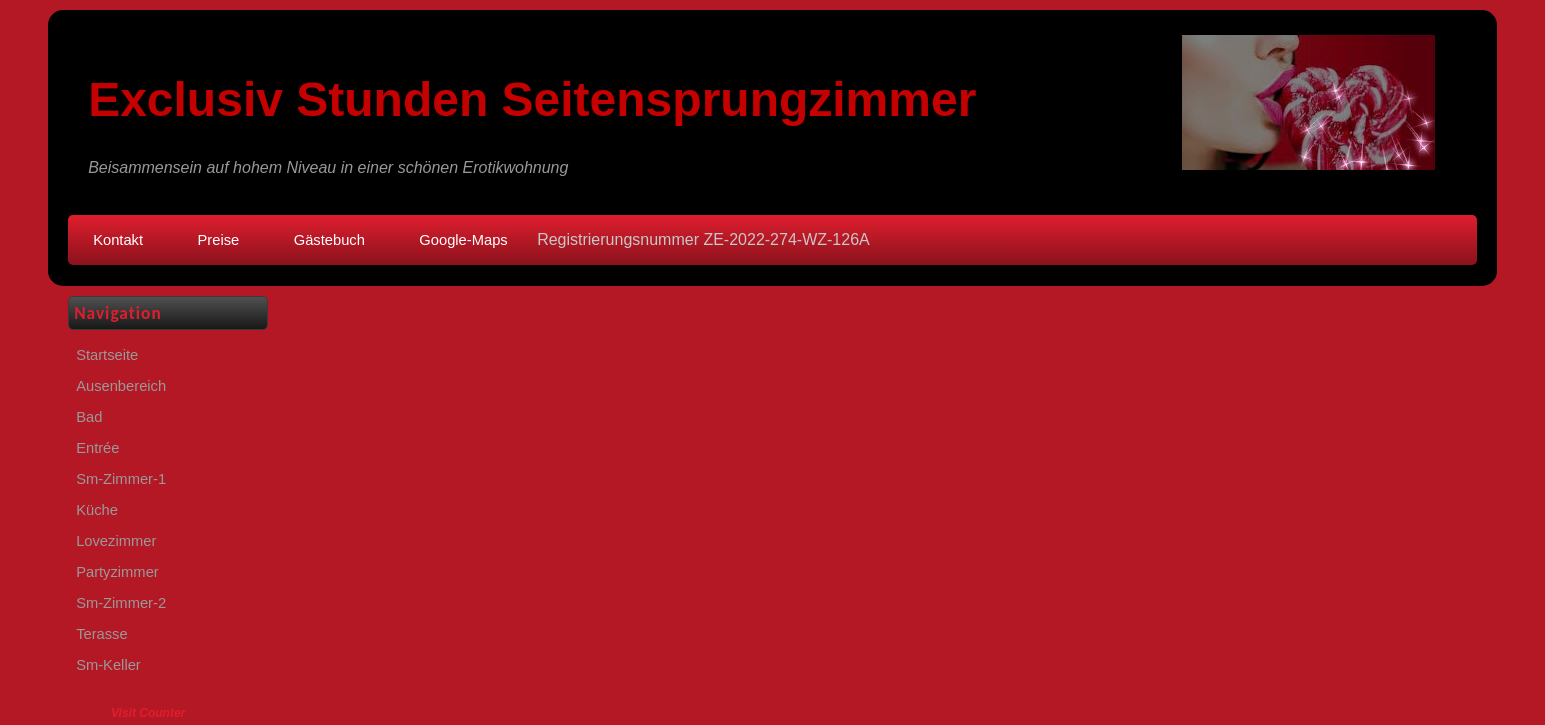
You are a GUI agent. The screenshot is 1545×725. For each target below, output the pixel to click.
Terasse (102, 634)
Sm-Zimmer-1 (121, 479)
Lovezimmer (116, 541)
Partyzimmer (117, 572)
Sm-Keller (108, 665)
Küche (97, 510)
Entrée (97, 448)
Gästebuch (329, 240)
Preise (219, 240)
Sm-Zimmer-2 (121, 603)
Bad (89, 417)
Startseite (107, 355)
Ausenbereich (121, 386)
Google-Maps (463, 240)
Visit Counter (148, 713)
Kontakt (118, 240)
